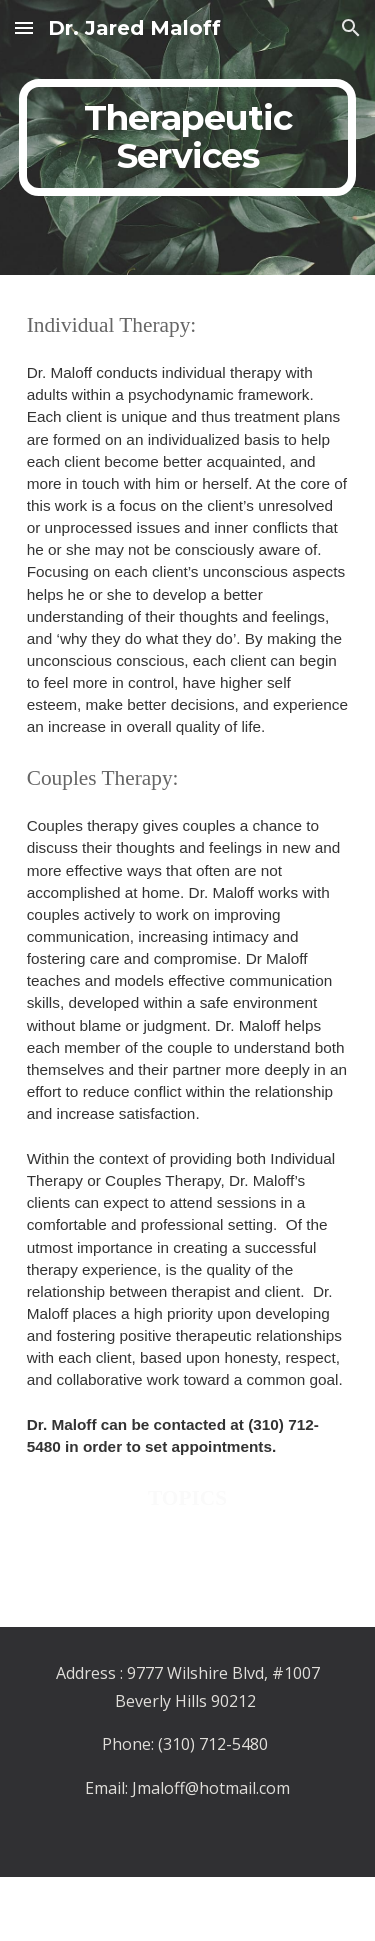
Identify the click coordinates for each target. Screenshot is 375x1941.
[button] (24, 27)
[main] (188, 137)
